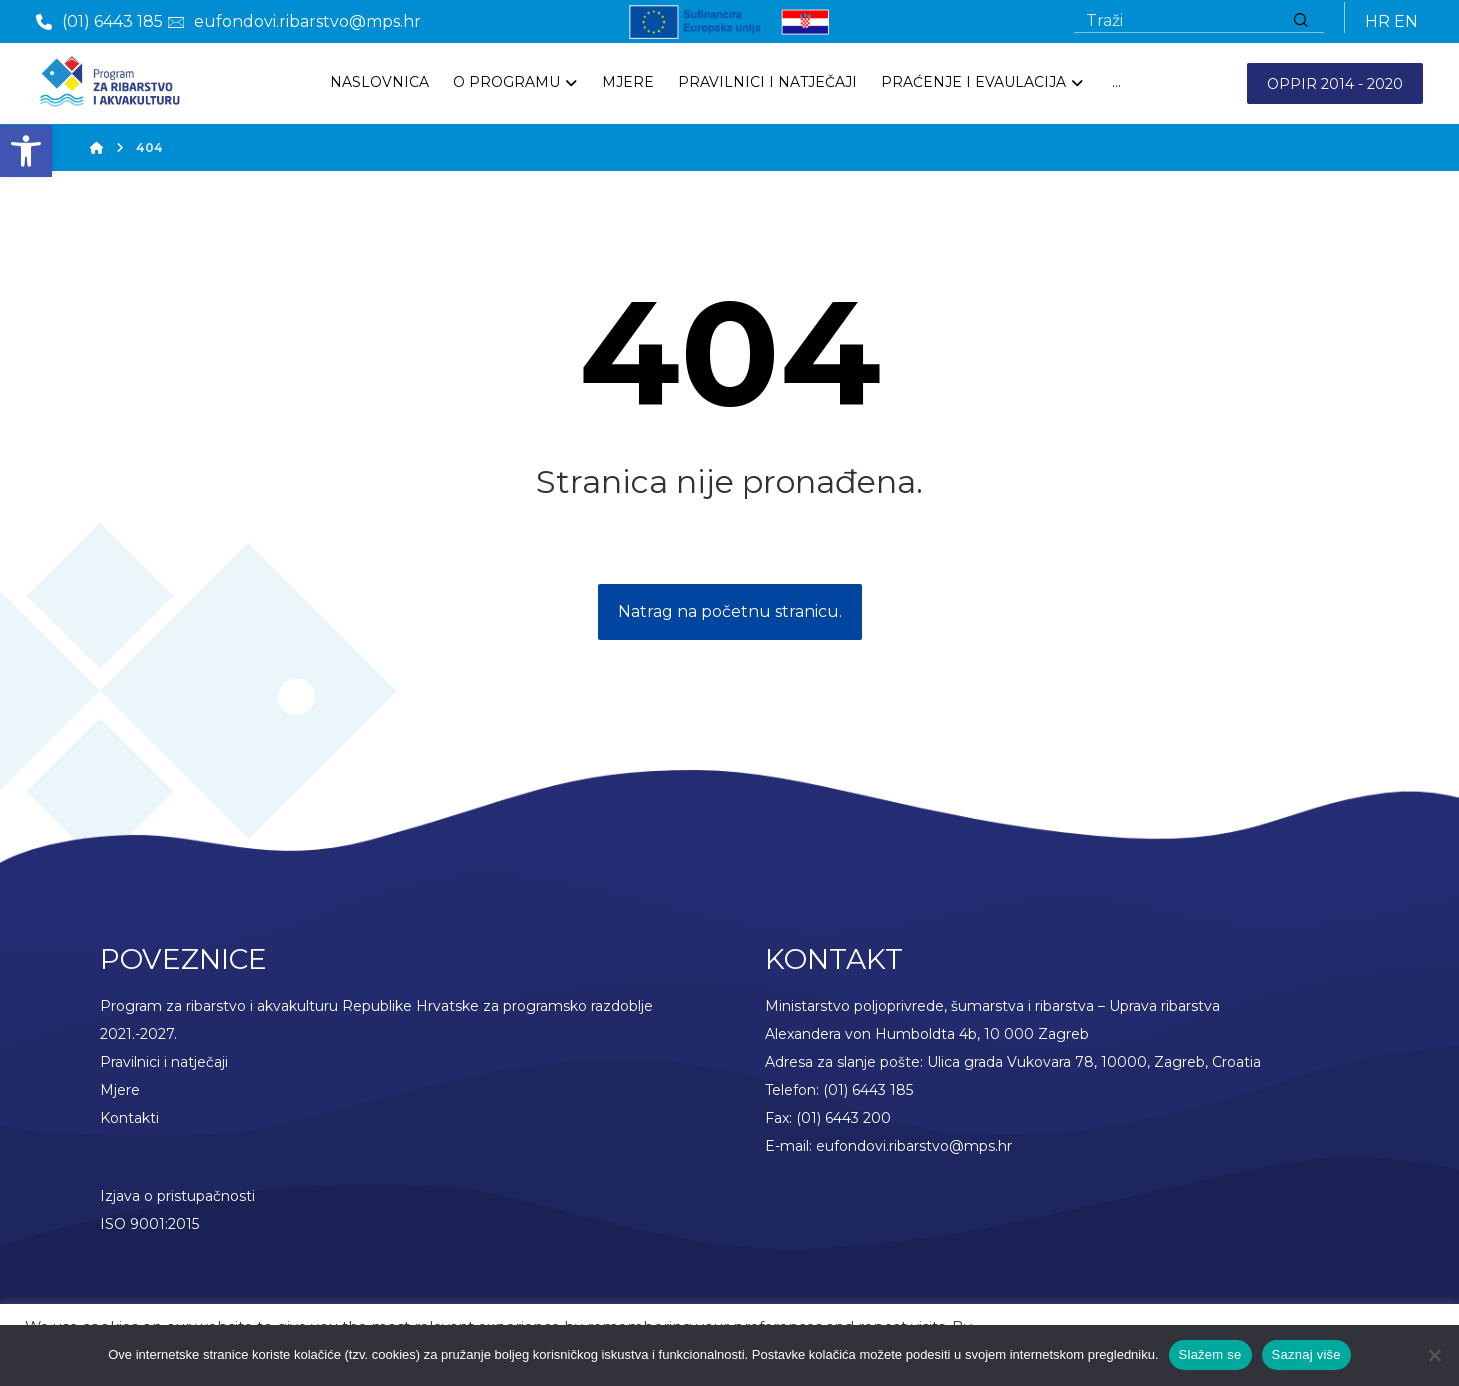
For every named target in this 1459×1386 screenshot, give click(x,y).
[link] (26, 151)
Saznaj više (1306, 1354)
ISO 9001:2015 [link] (149, 1225)
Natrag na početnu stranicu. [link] (730, 613)
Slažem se (1210, 1354)
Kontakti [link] (129, 1119)
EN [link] (1406, 21)
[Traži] (1301, 21)
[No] (1434, 1355)
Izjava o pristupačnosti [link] (177, 1197)
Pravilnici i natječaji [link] (164, 1063)
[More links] (1116, 83)
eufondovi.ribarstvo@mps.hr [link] (914, 1147)
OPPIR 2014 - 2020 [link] (1335, 84)
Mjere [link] (120, 1091)
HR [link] (1377, 21)
